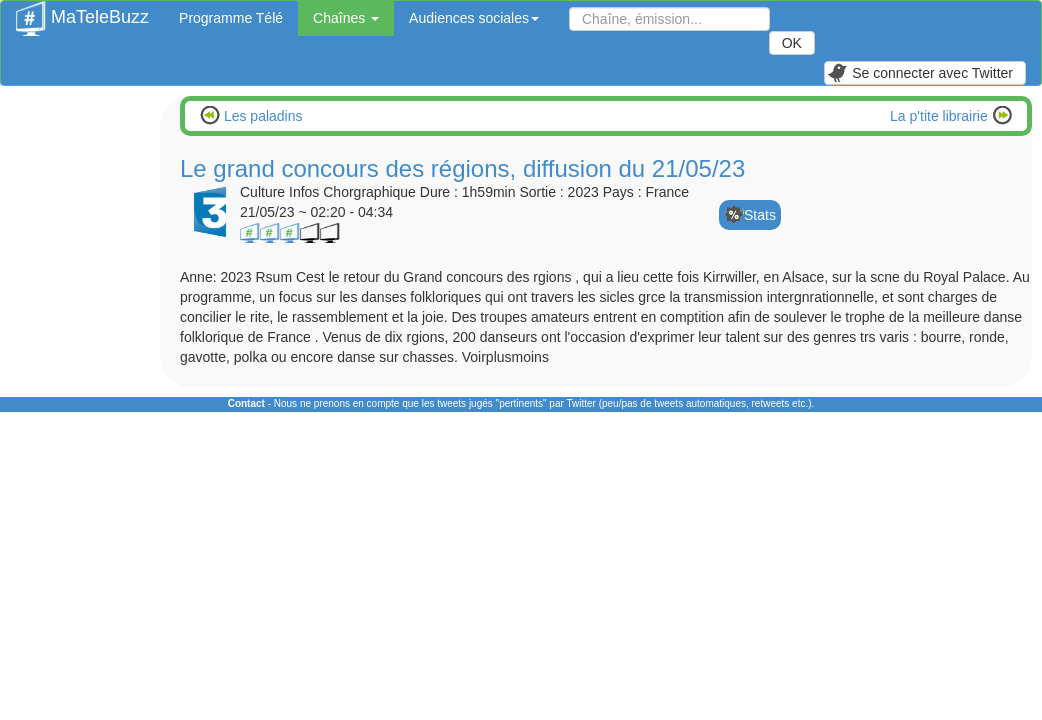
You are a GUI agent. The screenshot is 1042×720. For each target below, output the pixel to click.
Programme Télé (231, 18)
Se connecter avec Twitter (920, 73)
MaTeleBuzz (82, 11)
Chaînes (346, 18)
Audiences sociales (474, 18)
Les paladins (261, 116)
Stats (760, 215)
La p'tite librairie (941, 116)
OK (792, 43)
